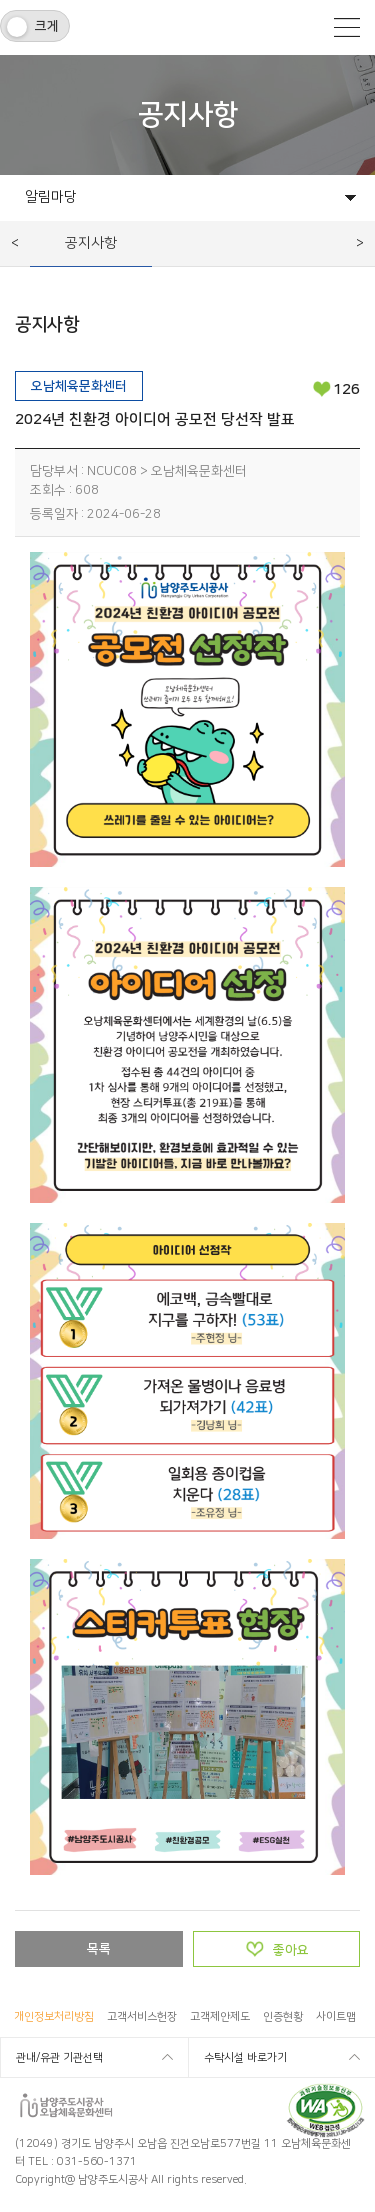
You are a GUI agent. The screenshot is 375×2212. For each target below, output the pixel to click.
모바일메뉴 (347, 27)
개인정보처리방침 (54, 2017)
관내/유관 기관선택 (59, 2058)
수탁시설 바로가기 (245, 2058)
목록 (99, 1949)
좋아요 (291, 1950)
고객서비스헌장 (142, 2017)
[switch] (35, 26)
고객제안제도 (220, 2017)
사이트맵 (336, 2017)
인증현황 (283, 2017)
